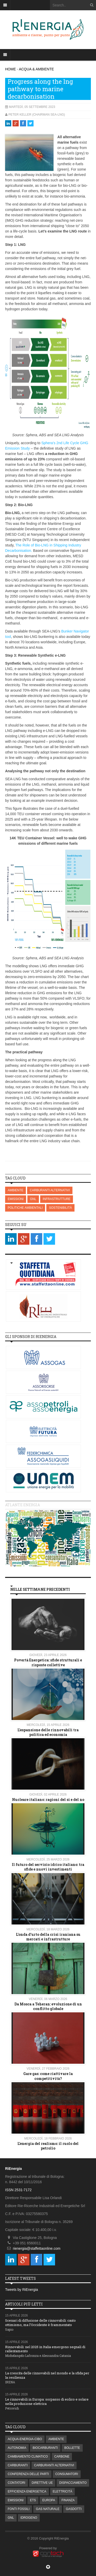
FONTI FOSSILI (18, 2509)
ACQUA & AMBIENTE (36, 69)
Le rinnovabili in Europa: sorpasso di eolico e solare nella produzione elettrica (47, 2401)
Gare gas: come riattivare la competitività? (48, 2076)
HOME (10, 69)
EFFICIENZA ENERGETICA (27, 2491)
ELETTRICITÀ (62, 2491)
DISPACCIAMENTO (73, 2483)
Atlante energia (22, 1504)
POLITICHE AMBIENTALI (25, 1208)
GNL (33, 1199)
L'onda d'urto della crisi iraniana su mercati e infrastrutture (48, 1936)
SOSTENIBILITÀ (60, 1208)
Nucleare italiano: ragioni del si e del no (48, 1799)
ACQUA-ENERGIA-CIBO (25, 2439)
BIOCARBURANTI (45, 2448)
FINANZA (67, 2500)
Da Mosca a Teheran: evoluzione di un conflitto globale (48, 2006)
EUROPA (48, 2500)
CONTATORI (16, 2483)
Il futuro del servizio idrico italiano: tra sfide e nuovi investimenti (48, 1867)
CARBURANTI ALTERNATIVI (50, 1190)
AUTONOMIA (17, 2448)
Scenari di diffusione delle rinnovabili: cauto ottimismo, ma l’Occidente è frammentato (40, 2322)
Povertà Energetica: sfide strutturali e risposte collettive (48, 1662)
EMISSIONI (16, 1199)
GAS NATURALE (47, 2509)
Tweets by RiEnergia (21, 2289)
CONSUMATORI (66, 2474)
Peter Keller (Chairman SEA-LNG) (36, 114)
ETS (33, 2500)
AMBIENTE (15, 1190)
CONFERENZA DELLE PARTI (28, 2474)
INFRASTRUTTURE (57, 1199)
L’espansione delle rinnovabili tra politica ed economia (48, 1732)
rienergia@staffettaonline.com (36, 2248)
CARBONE (61, 2456)
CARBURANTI (18, 2465)
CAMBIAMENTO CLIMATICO (28, 2456)
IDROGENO (28, 2517)
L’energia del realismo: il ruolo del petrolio (48, 2146)
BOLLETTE (72, 2448)
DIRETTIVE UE (42, 2483)
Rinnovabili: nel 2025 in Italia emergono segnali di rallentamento (45, 2349)
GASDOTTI (73, 2509)
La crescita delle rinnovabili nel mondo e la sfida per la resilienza (47, 2375)
